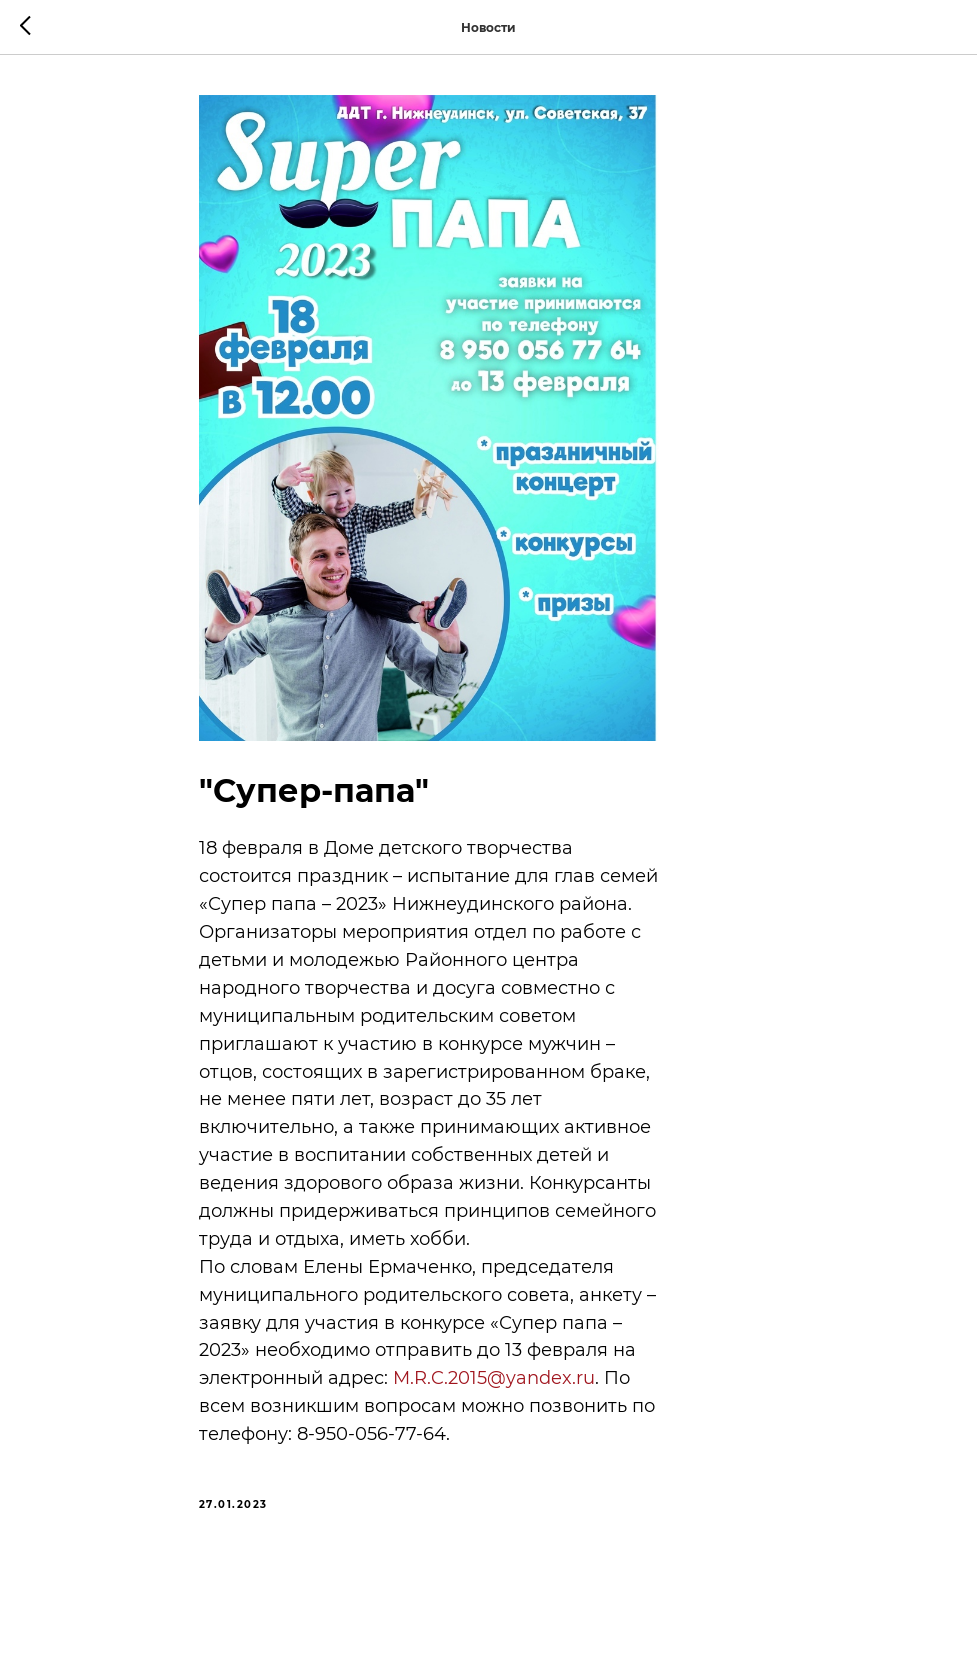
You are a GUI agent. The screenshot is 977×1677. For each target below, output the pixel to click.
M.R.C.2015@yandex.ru (494, 1378)
